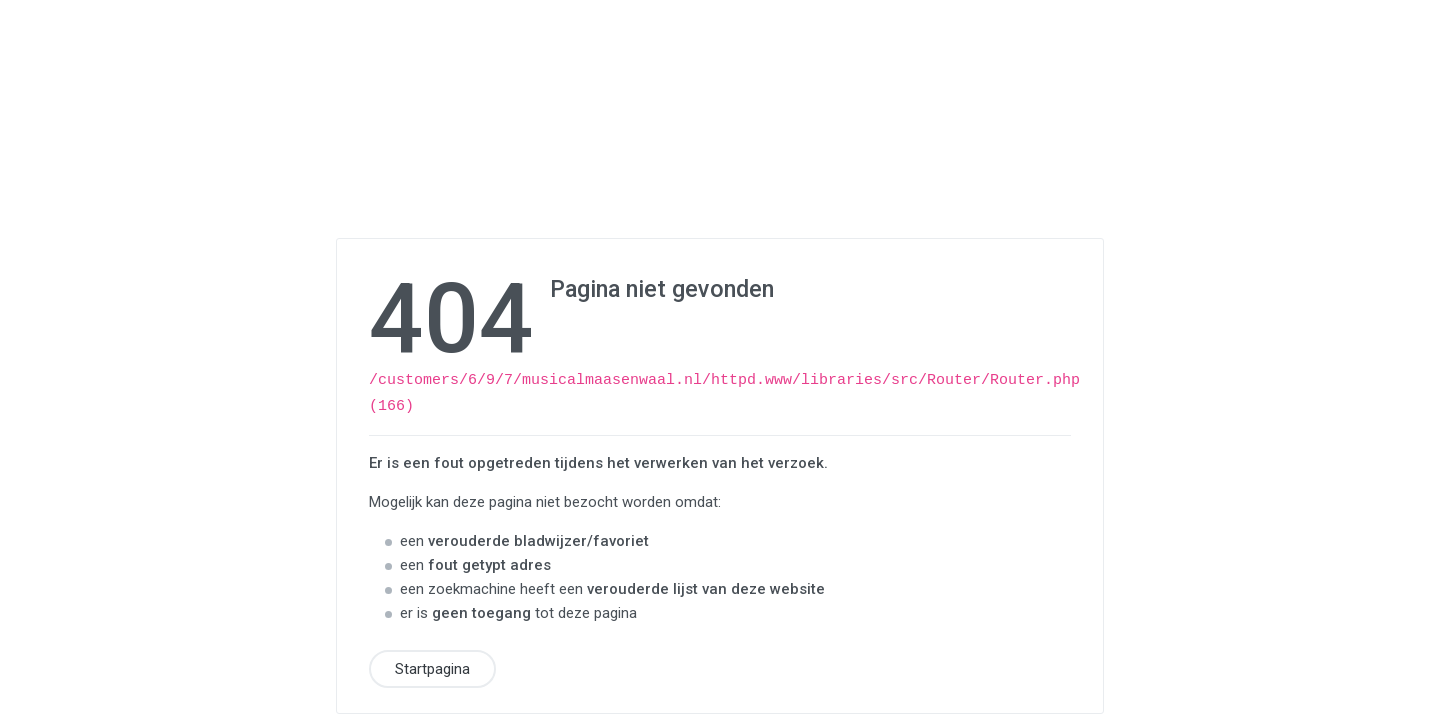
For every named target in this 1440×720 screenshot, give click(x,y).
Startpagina (432, 666)
